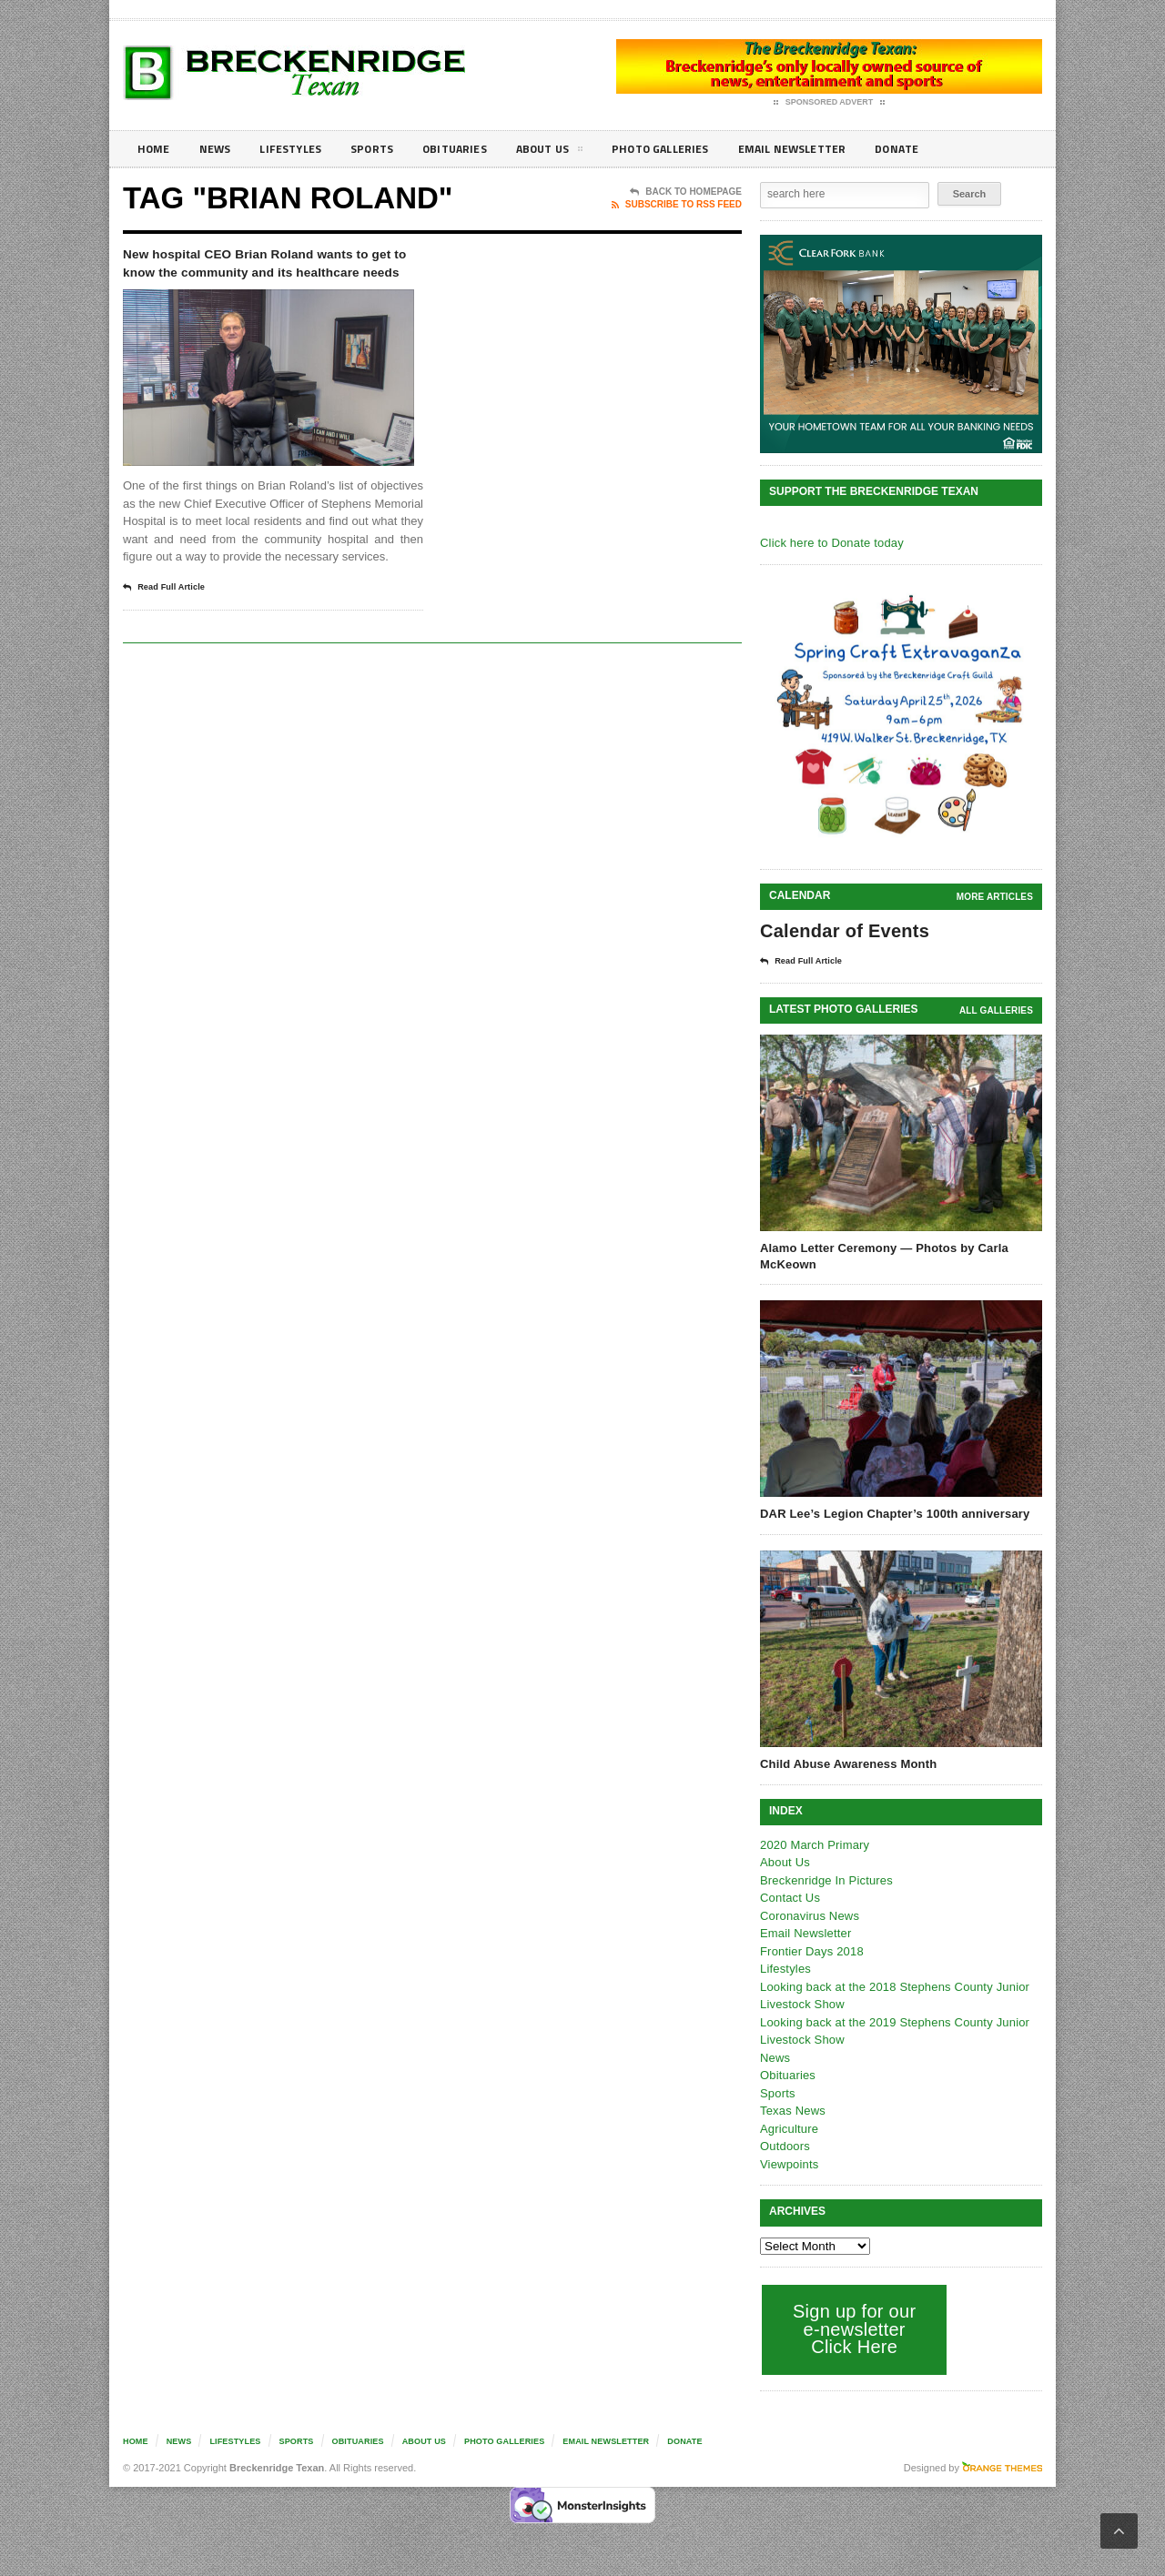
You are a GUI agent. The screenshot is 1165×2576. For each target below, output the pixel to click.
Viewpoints (788, 2163)
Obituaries (476, 148)
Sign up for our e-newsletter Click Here (852, 2328)
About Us (577, 152)
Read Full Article (170, 638)
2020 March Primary (813, 1844)
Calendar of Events (842, 931)
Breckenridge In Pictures (824, 1879)
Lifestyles (301, 148)
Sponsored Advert (829, 103)
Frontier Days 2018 (810, 1950)
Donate (951, 148)
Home (155, 148)
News (220, 148)
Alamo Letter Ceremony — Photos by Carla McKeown (881, 1255)
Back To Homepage (686, 192)
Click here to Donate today (829, 543)
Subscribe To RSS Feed (677, 204)
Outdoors (784, 2145)
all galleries (997, 1010)
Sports (387, 148)
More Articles (995, 897)
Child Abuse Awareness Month (846, 1763)
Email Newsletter (837, 148)
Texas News (792, 2109)
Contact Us (789, 1897)
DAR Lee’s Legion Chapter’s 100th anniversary (891, 1513)
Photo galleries (696, 148)
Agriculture (788, 2128)
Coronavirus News (808, 1915)
